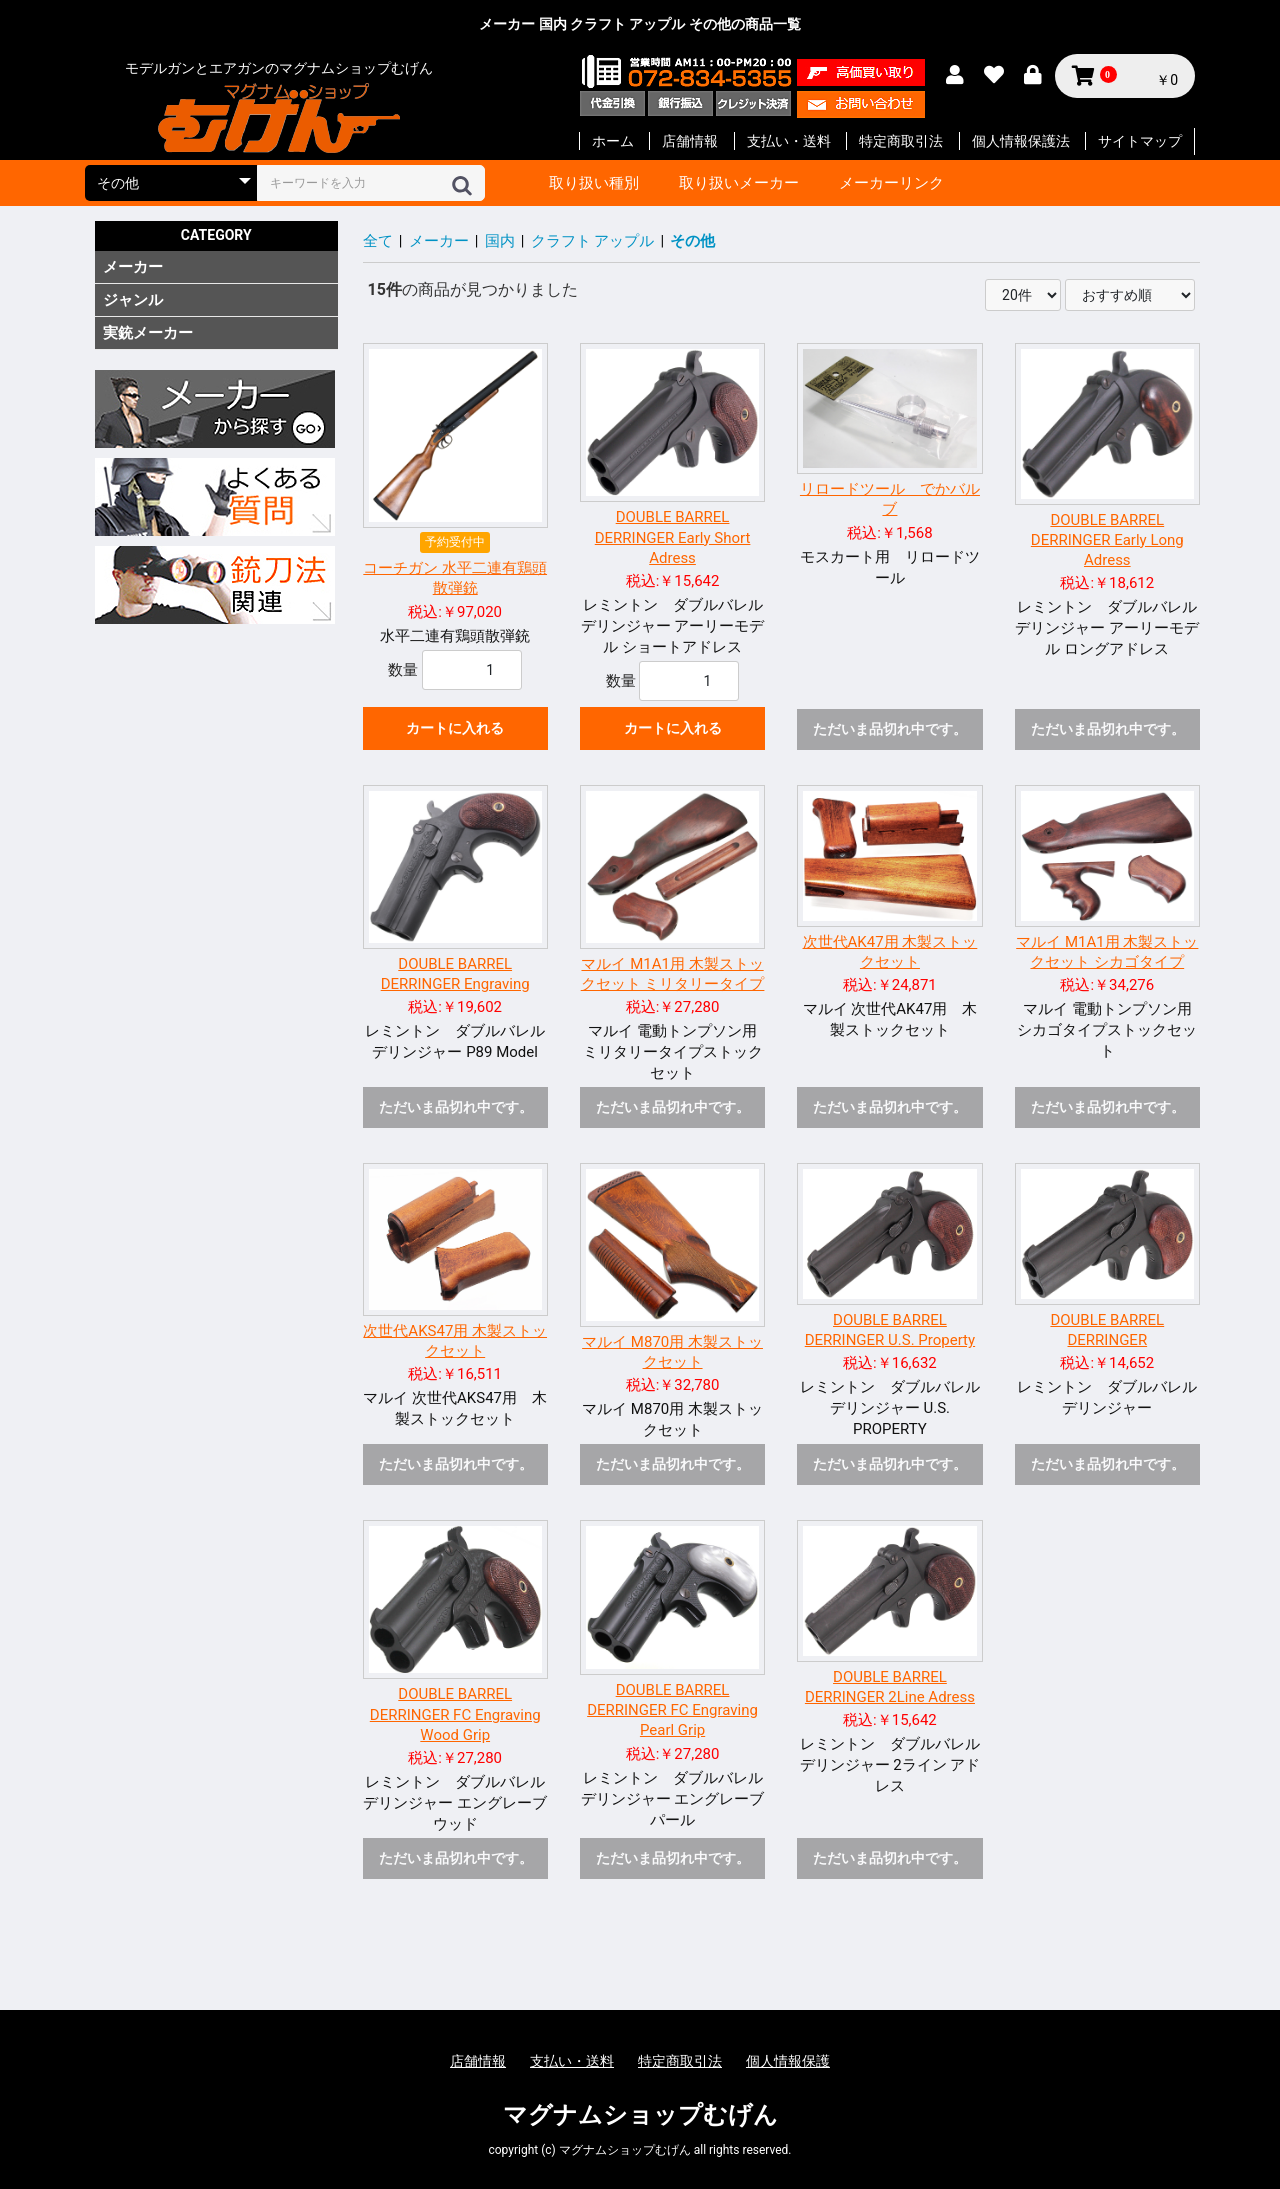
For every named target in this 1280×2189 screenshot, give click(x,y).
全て (378, 241)
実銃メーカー (148, 333)
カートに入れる (455, 728)
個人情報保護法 (1021, 141)
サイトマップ (1140, 141)
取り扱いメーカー (739, 183)
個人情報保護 (788, 2061)
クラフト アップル (593, 241)
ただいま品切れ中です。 (890, 729)
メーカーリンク (891, 183)
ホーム (613, 141)
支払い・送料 (789, 141)
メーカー (133, 267)
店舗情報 (690, 141)
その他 (692, 241)
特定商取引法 (901, 141)
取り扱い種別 (594, 183)
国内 (500, 241)
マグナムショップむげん (640, 2115)
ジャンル (133, 300)
